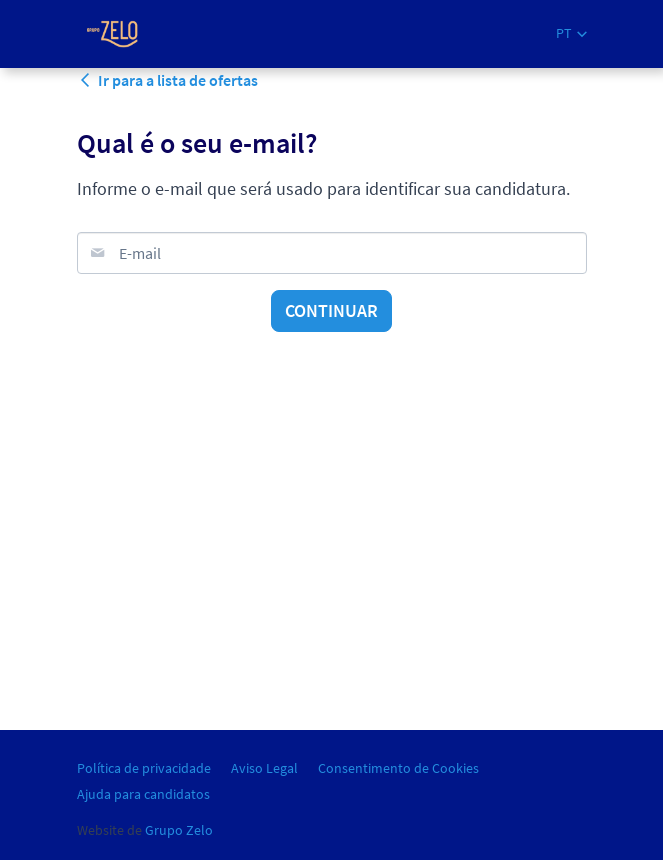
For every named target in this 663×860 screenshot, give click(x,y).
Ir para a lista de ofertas (167, 80)
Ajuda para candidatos (143, 794)
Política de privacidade (144, 768)
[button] (571, 33)
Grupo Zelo (179, 830)
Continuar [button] (331, 310)
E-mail (140, 253)
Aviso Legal (264, 768)
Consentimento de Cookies (398, 768)
